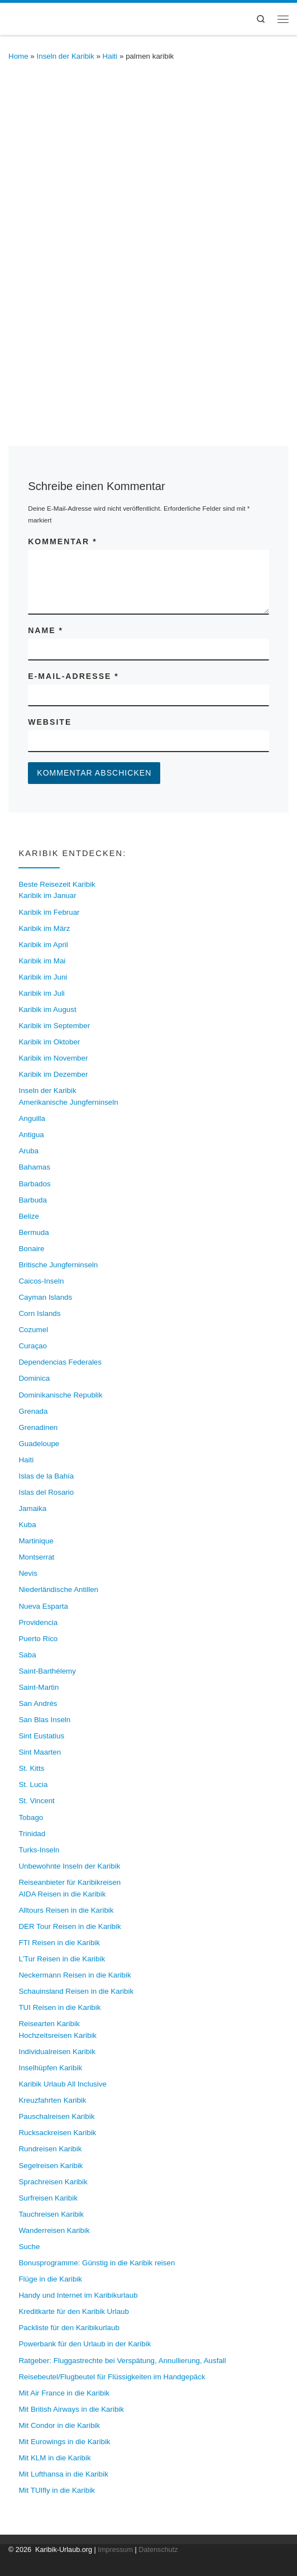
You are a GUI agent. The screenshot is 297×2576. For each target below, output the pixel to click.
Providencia (38, 1622)
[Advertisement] (148, 299)
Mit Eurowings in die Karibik (64, 2441)
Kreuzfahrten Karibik (52, 2100)
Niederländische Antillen (58, 1589)
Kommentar (62, 541)
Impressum (115, 2550)
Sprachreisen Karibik (52, 2182)
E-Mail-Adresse (73, 676)
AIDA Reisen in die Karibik (62, 1894)
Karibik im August (47, 1009)
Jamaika (32, 1508)
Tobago (30, 1817)
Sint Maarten (39, 1752)
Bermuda (33, 1232)
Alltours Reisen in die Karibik (65, 1910)
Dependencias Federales (60, 1362)
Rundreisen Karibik (50, 2149)
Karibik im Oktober (49, 1042)
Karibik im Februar (48, 912)
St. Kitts (31, 1768)
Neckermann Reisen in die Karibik (74, 1975)
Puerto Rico (38, 1638)
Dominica (34, 1378)
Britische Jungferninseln (58, 1265)
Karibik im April (43, 944)
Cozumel (33, 1329)
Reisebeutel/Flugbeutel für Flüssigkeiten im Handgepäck (111, 2377)
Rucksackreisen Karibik (57, 2132)
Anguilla (31, 1118)
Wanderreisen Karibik (53, 2230)
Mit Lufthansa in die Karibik (63, 2474)
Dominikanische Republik (60, 1395)
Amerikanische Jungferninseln (68, 1102)
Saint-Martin (38, 1687)
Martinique (35, 1541)
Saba (27, 1655)
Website (49, 721)
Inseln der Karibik (65, 56)
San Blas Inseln (44, 1719)
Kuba (27, 1524)
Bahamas (34, 1167)
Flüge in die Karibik (50, 2279)
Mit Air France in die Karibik (63, 2393)
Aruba (28, 1151)
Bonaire (31, 1248)
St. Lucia (32, 1784)
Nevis (27, 1573)
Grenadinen (38, 1427)
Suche (29, 2246)
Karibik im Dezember (53, 1074)
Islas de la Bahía (46, 1476)
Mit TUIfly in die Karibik (56, 2490)
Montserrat (36, 1557)
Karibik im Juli (41, 993)
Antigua (31, 1134)
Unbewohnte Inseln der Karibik (69, 1866)
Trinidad (31, 1833)
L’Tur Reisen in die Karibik (61, 1959)
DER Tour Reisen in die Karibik (69, 1926)
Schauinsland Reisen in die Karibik (75, 1991)
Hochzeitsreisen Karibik (57, 2035)
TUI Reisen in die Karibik (59, 2007)
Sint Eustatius (41, 1736)
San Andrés (37, 1703)
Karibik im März (44, 928)
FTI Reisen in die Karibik (59, 1942)
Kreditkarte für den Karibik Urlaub (73, 2311)
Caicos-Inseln (41, 1281)
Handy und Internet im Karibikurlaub (77, 2295)
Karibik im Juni (42, 977)
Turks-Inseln (38, 1850)
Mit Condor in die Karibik (59, 2425)
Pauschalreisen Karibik (56, 2116)
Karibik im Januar (47, 895)
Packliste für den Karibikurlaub (68, 2327)
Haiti (110, 56)
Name (45, 630)
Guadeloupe (38, 1443)
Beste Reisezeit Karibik (56, 884)
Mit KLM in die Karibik (54, 2458)
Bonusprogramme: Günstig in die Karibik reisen (96, 2263)
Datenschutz (158, 2550)
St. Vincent (36, 1800)
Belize (28, 1216)
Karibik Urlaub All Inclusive (62, 2084)
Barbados (34, 1184)
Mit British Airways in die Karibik (71, 2409)
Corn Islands (39, 1313)
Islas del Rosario (46, 1492)
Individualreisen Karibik (56, 2051)
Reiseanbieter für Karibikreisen (69, 1882)
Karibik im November (53, 1058)
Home (18, 56)
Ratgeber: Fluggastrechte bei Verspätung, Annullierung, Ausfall (122, 2360)
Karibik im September (54, 1025)
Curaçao (32, 1346)
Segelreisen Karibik (50, 2165)
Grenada (32, 1411)
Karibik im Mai (41, 961)
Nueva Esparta (43, 1606)
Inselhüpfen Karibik (50, 2068)
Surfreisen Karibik (47, 2198)
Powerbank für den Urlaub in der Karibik (84, 2344)
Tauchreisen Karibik (51, 2214)
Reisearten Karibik (48, 2023)
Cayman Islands (45, 1297)
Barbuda (32, 1200)
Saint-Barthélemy (46, 1671)
